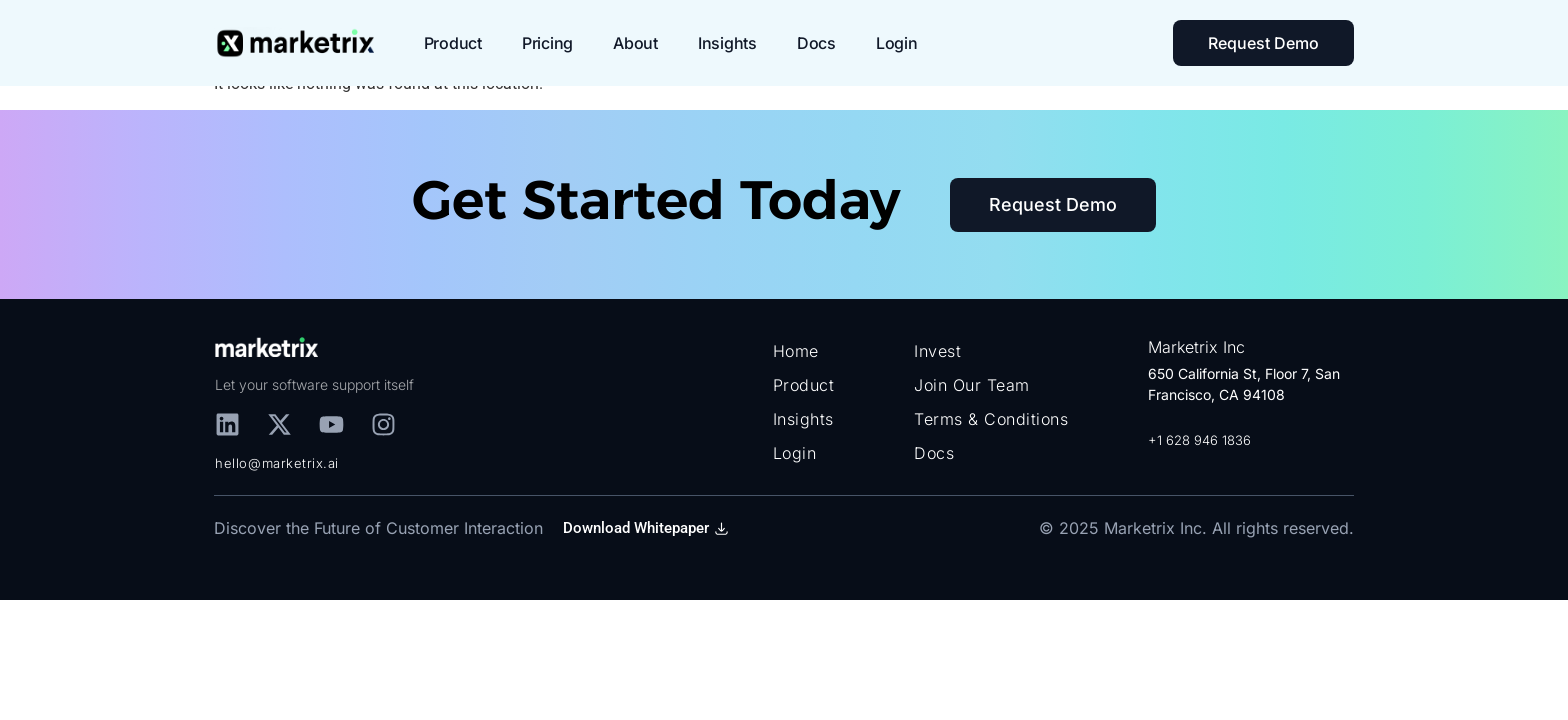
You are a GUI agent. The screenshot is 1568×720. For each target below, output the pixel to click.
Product (453, 43)
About (635, 43)
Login (897, 43)
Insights (727, 43)
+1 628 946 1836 (1199, 440)
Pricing (547, 43)
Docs (816, 43)
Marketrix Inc (1196, 347)
